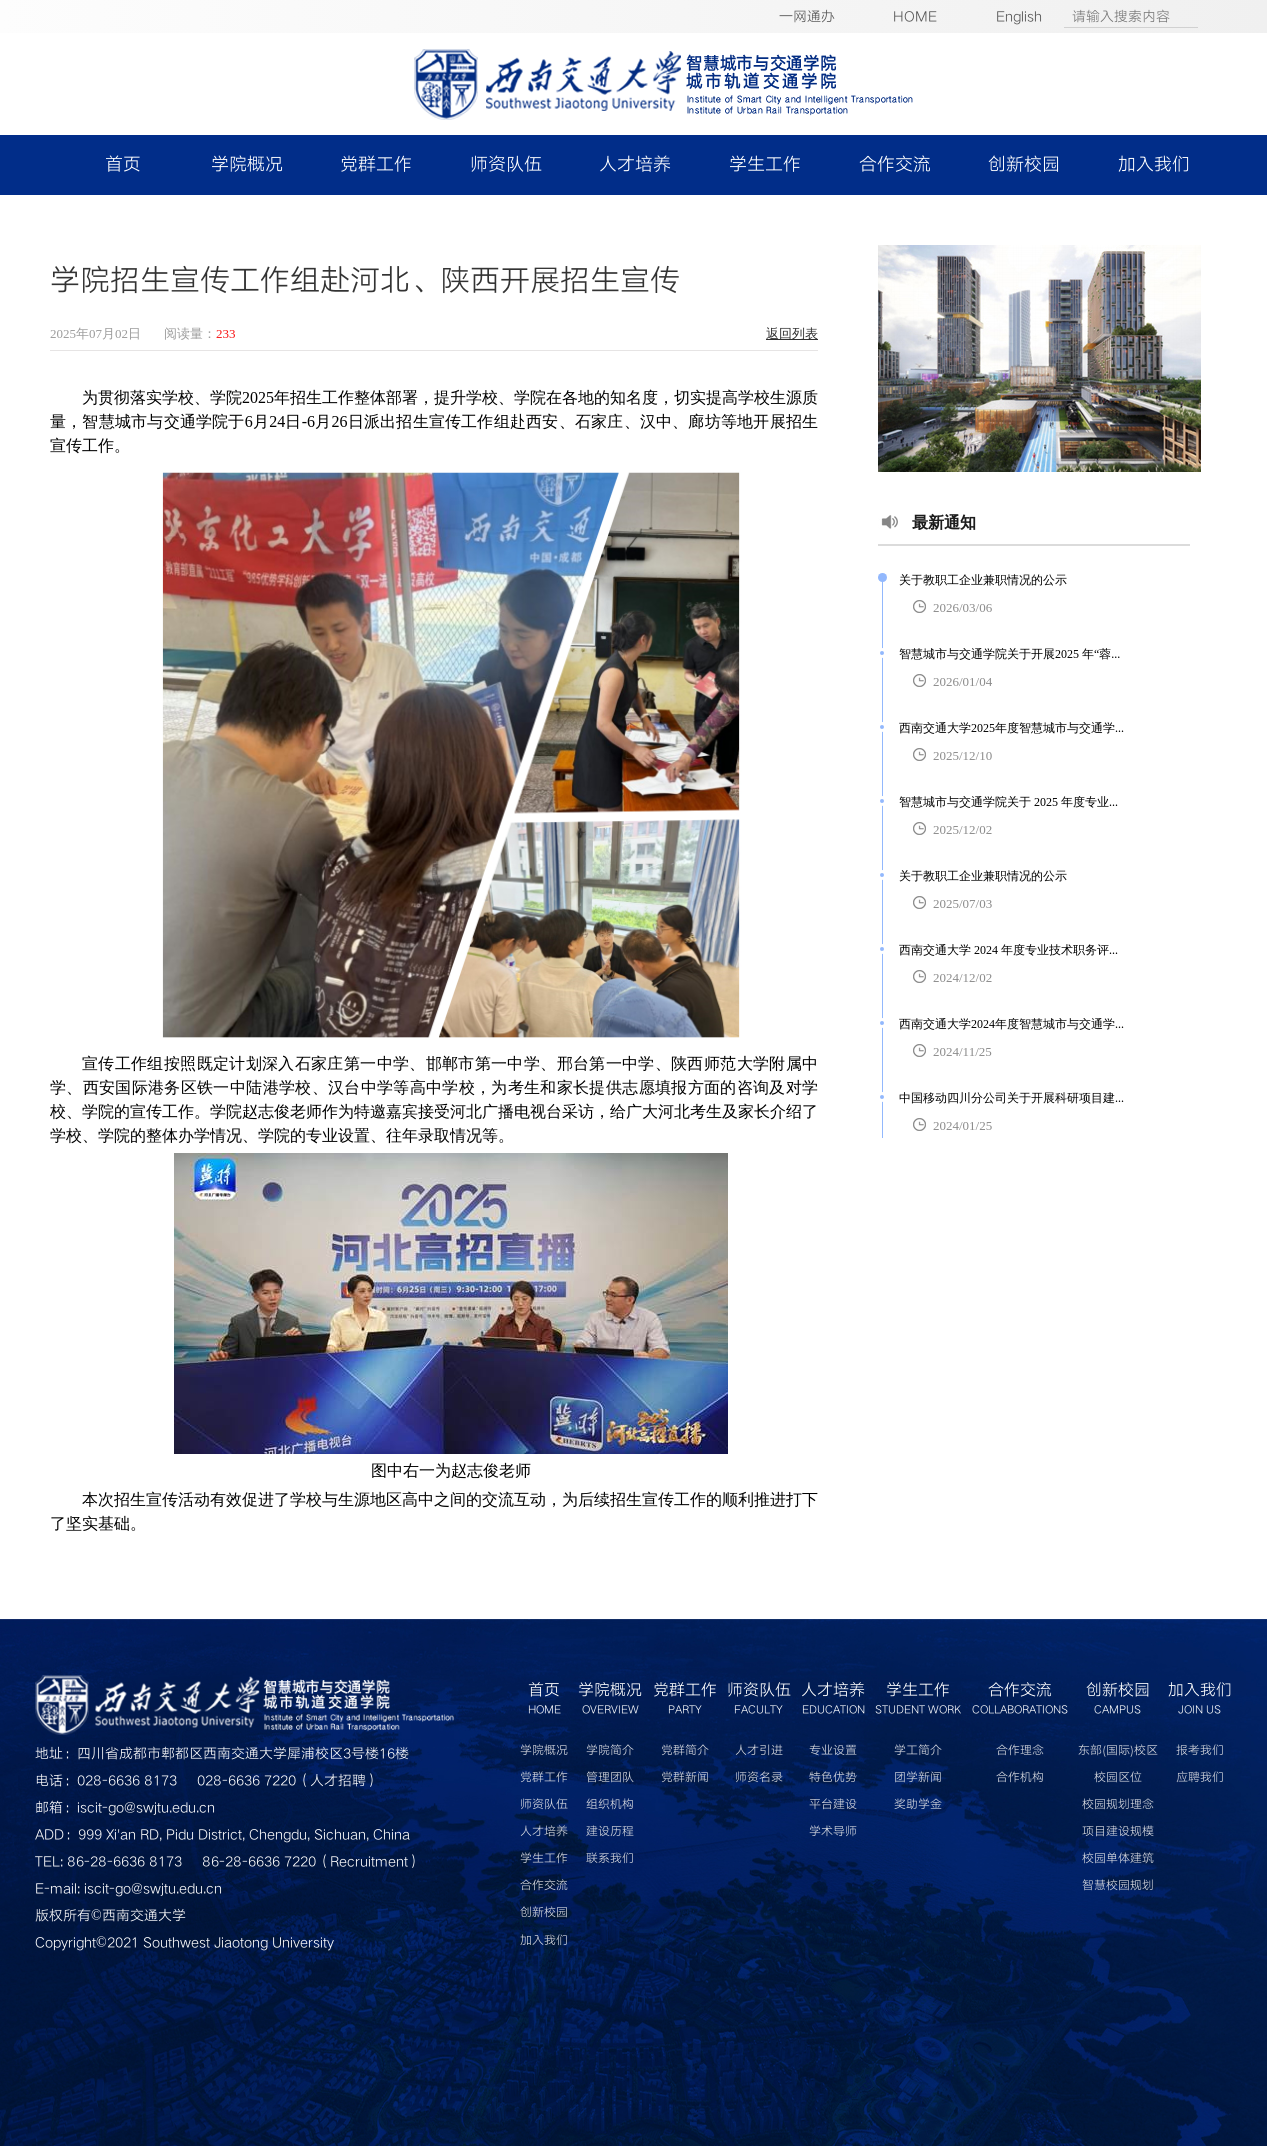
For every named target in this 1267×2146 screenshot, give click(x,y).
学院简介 (610, 1750)
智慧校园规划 (1118, 1885)
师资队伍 (506, 164)
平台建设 (833, 1804)
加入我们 (1154, 164)
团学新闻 (918, 1777)
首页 (123, 164)
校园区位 (1118, 1777)
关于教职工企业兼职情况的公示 (983, 580)
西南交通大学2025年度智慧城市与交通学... (1011, 728)
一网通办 (807, 16)
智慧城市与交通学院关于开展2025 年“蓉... (1009, 654)
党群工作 (376, 164)
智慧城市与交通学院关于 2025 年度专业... (1008, 802)
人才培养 (635, 164)
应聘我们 (1200, 1777)
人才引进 (759, 1750)
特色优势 (833, 1777)
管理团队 (610, 1777)
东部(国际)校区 (1118, 1750)
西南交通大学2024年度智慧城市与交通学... (1011, 1024)
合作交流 (895, 164)
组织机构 (610, 1804)
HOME (915, 16)
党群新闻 (685, 1777)
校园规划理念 (1118, 1804)
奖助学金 (918, 1804)
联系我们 (610, 1858)
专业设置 (833, 1750)
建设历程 (610, 1831)
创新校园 (1024, 164)
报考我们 (1200, 1750)
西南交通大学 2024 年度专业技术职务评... (1008, 950)
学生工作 (765, 164)
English (1019, 16)
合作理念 (1020, 1750)
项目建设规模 (1118, 1831)
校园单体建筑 (1118, 1858)
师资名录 (759, 1777)
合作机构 (1020, 1777)
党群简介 (685, 1750)
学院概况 (247, 164)
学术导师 (833, 1831)
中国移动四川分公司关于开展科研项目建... (1011, 1098)
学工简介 (918, 1750)
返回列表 (792, 333)
